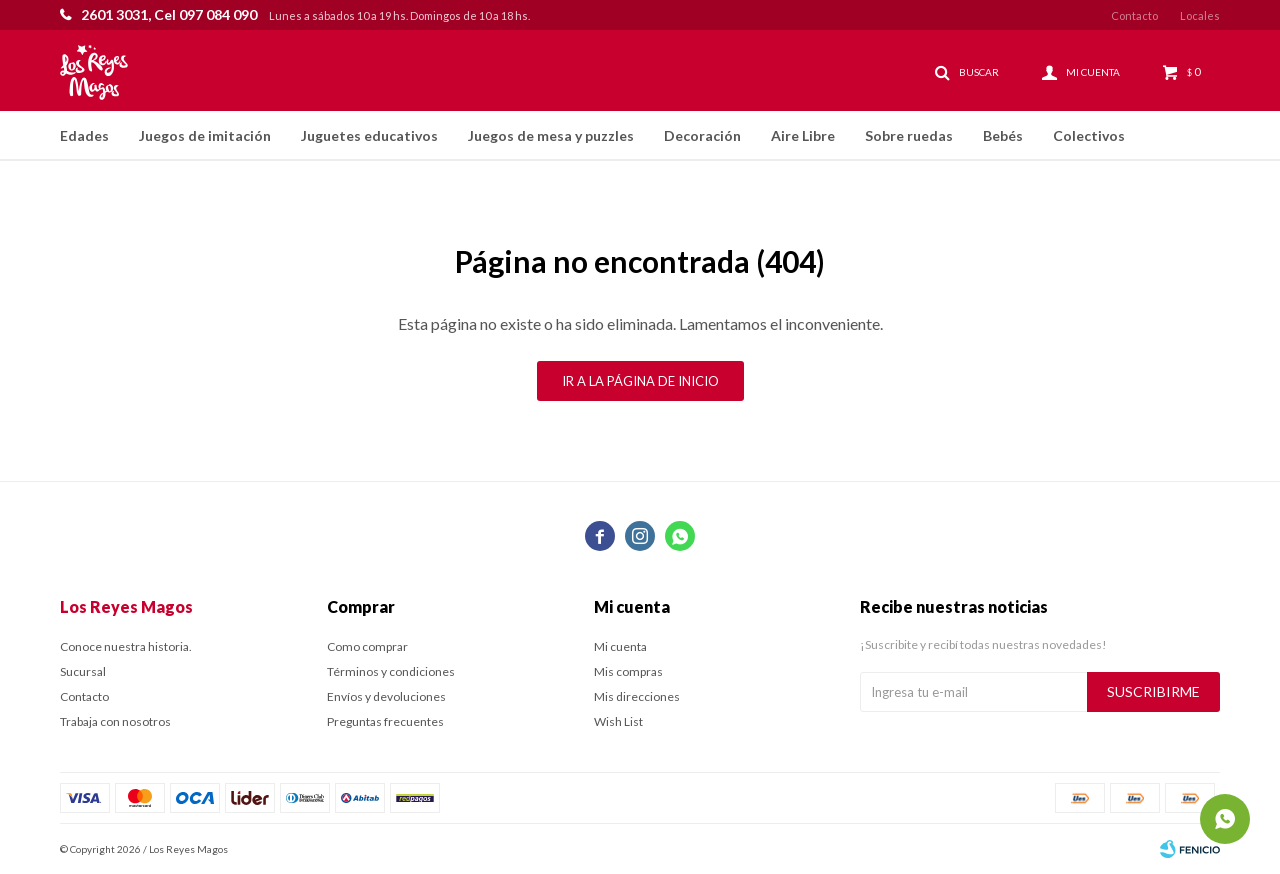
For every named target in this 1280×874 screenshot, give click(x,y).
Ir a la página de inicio (640, 381)
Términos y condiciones (391, 671)
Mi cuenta (620, 646)
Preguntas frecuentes (385, 721)
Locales (1200, 15)
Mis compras (628, 671)
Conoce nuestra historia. (126, 646)
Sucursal (83, 671)
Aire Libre (803, 135)
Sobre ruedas (909, 135)
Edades (84, 135)
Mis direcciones (637, 696)
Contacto (1134, 15)
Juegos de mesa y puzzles (551, 135)
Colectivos (1089, 135)
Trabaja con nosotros (115, 721)
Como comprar (367, 646)
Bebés (1003, 135)
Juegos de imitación (205, 135)
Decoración (702, 135)
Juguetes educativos (369, 135)
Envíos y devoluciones (386, 696)
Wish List (618, 721)
